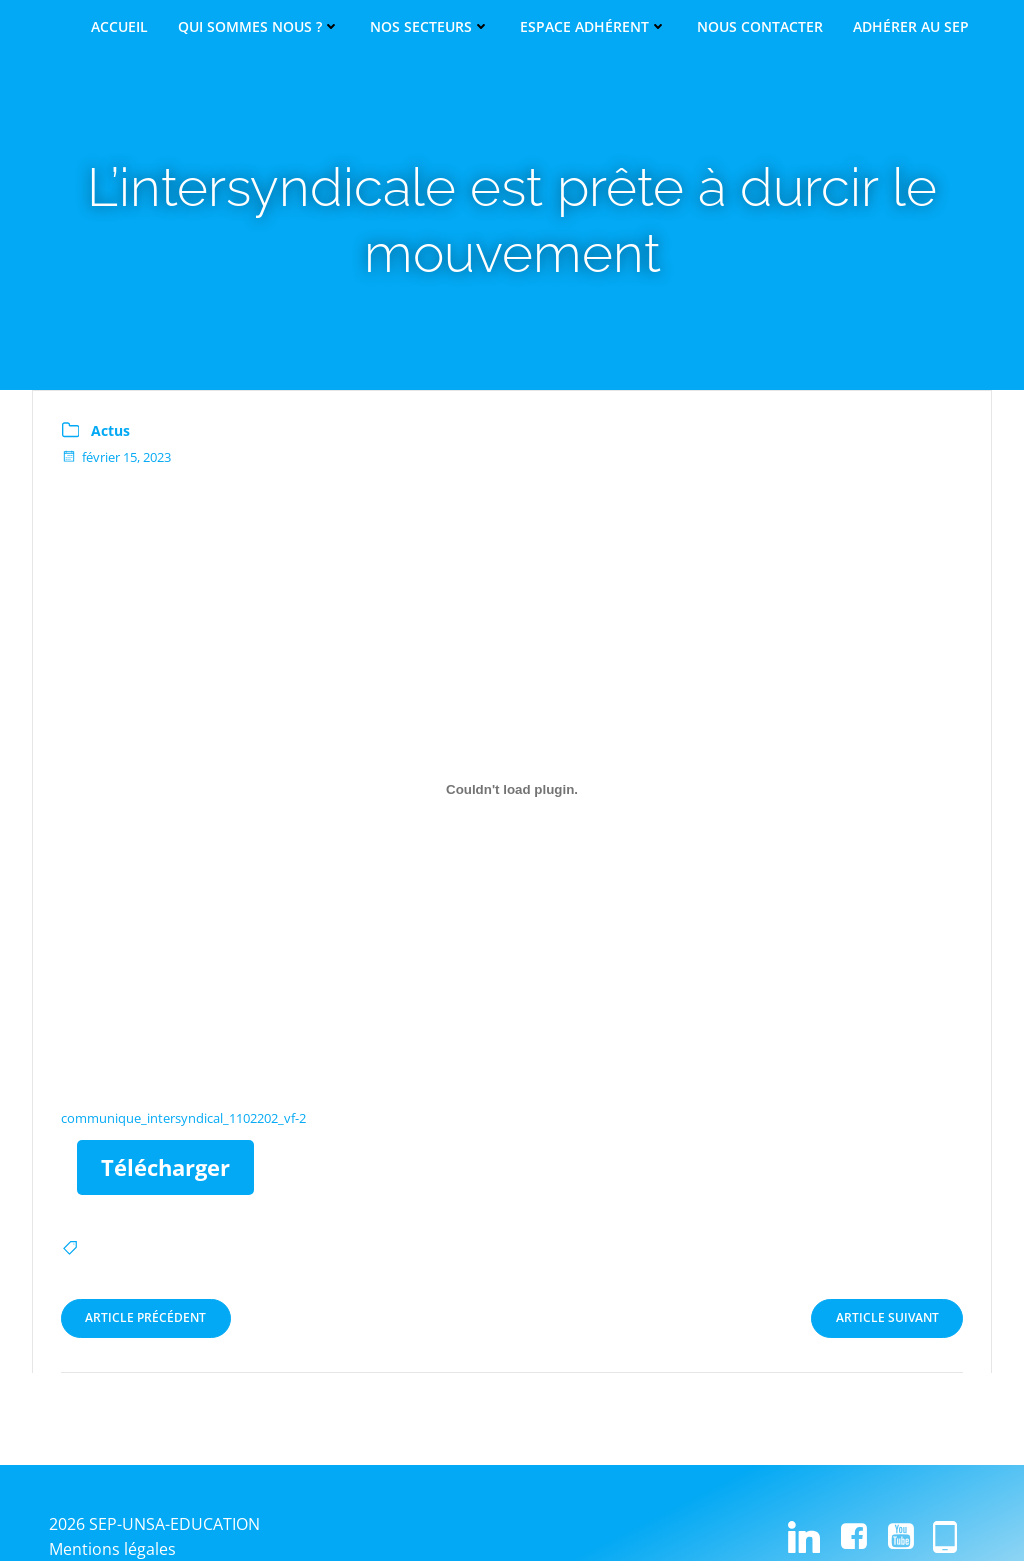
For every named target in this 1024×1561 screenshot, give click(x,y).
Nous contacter (760, 27)
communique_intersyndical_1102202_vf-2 (185, 1119)
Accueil (119, 27)
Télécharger (168, 1168)
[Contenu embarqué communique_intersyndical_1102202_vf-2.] (512, 790)
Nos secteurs (430, 27)
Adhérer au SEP (911, 27)
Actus (112, 431)
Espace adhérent (593, 27)
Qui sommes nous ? (259, 27)
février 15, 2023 (118, 458)
